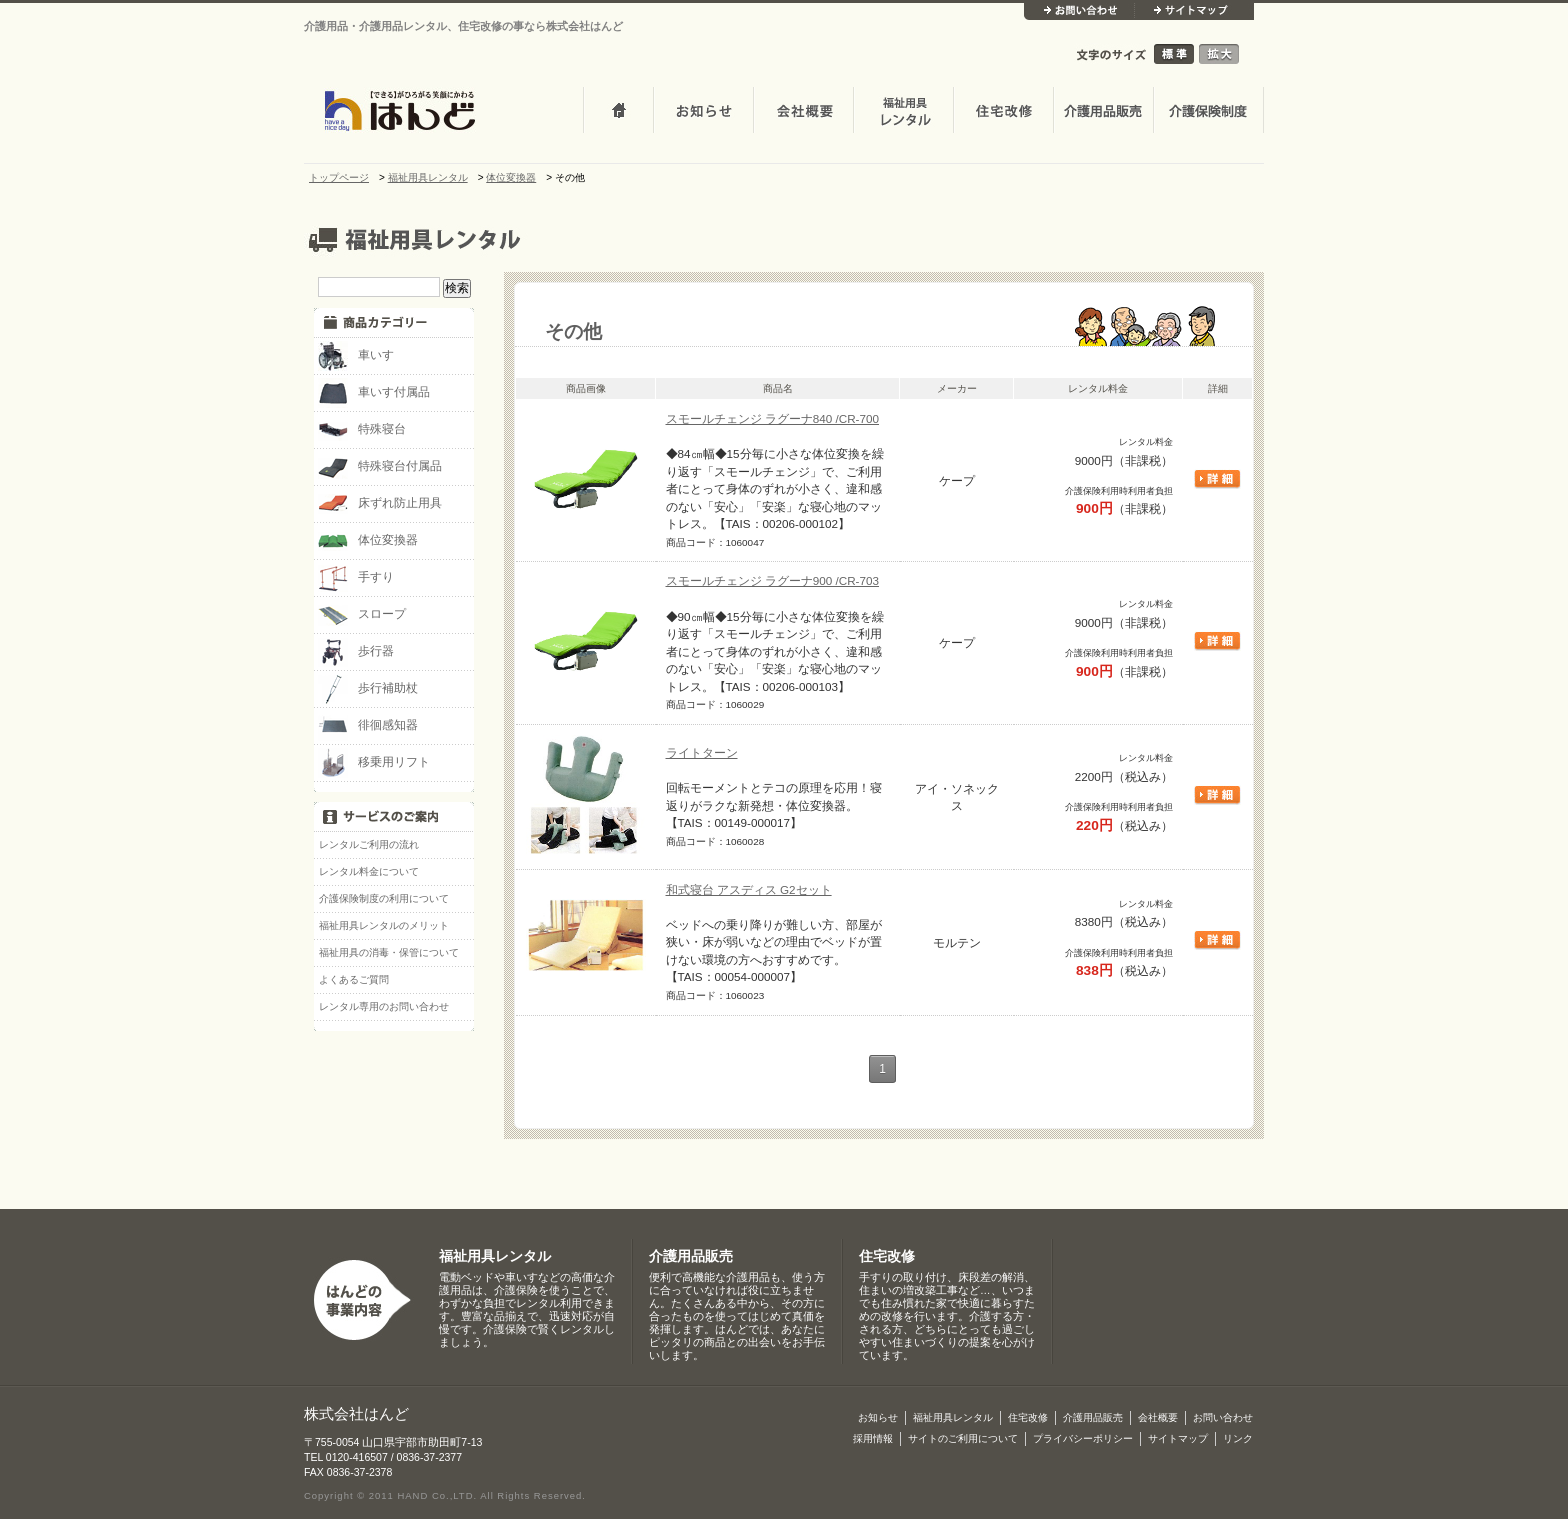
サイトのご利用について (963, 1438)
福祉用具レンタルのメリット (384, 925)
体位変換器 (368, 541)
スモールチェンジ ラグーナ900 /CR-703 (773, 580)
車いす (356, 356)
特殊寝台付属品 (380, 467)
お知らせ (703, 112)
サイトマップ (1194, 11)
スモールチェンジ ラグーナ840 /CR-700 (773, 418)
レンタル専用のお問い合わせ (384, 1006)
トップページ (618, 112)
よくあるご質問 (354, 979)
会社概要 (803, 112)
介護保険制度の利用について (384, 898)
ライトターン (702, 752)
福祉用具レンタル (495, 1256)
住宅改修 (1003, 112)
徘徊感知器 (368, 726)
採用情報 (873, 1438)
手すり (356, 578)
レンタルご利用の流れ (369, 844)
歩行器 (356, 652)
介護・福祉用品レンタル (903, 112)
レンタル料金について (369, 871)
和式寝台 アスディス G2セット (749, 889)
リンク (1238, 1438)
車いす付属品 (374, 393)
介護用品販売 (1103, 112)
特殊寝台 (362, 430)
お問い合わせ (1079, 11)
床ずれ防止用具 (380, 504)
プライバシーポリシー (1083, 1438)
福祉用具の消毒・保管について (389, 952)
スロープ (362, 615)
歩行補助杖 (368, 689)
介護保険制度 (1208, 112)
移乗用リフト (374, 763)
